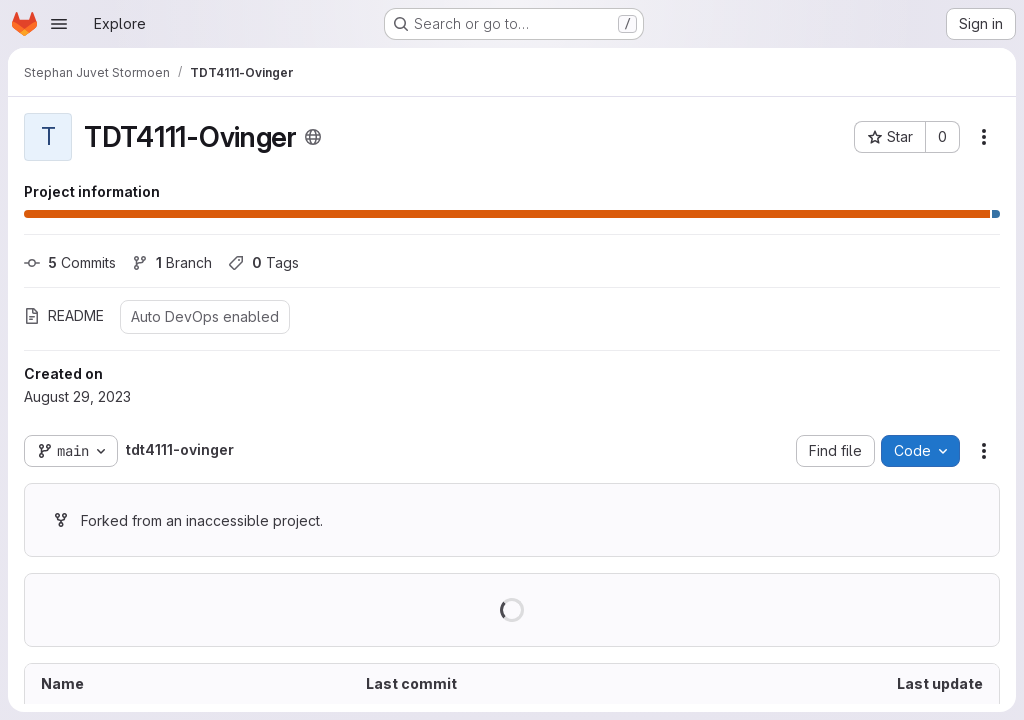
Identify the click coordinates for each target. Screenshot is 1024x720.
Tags (263, 262)
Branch (172, 262)
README (64, 315)
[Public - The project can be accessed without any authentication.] (313, 137)
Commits (70, 262)
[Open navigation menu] (59, 24)
